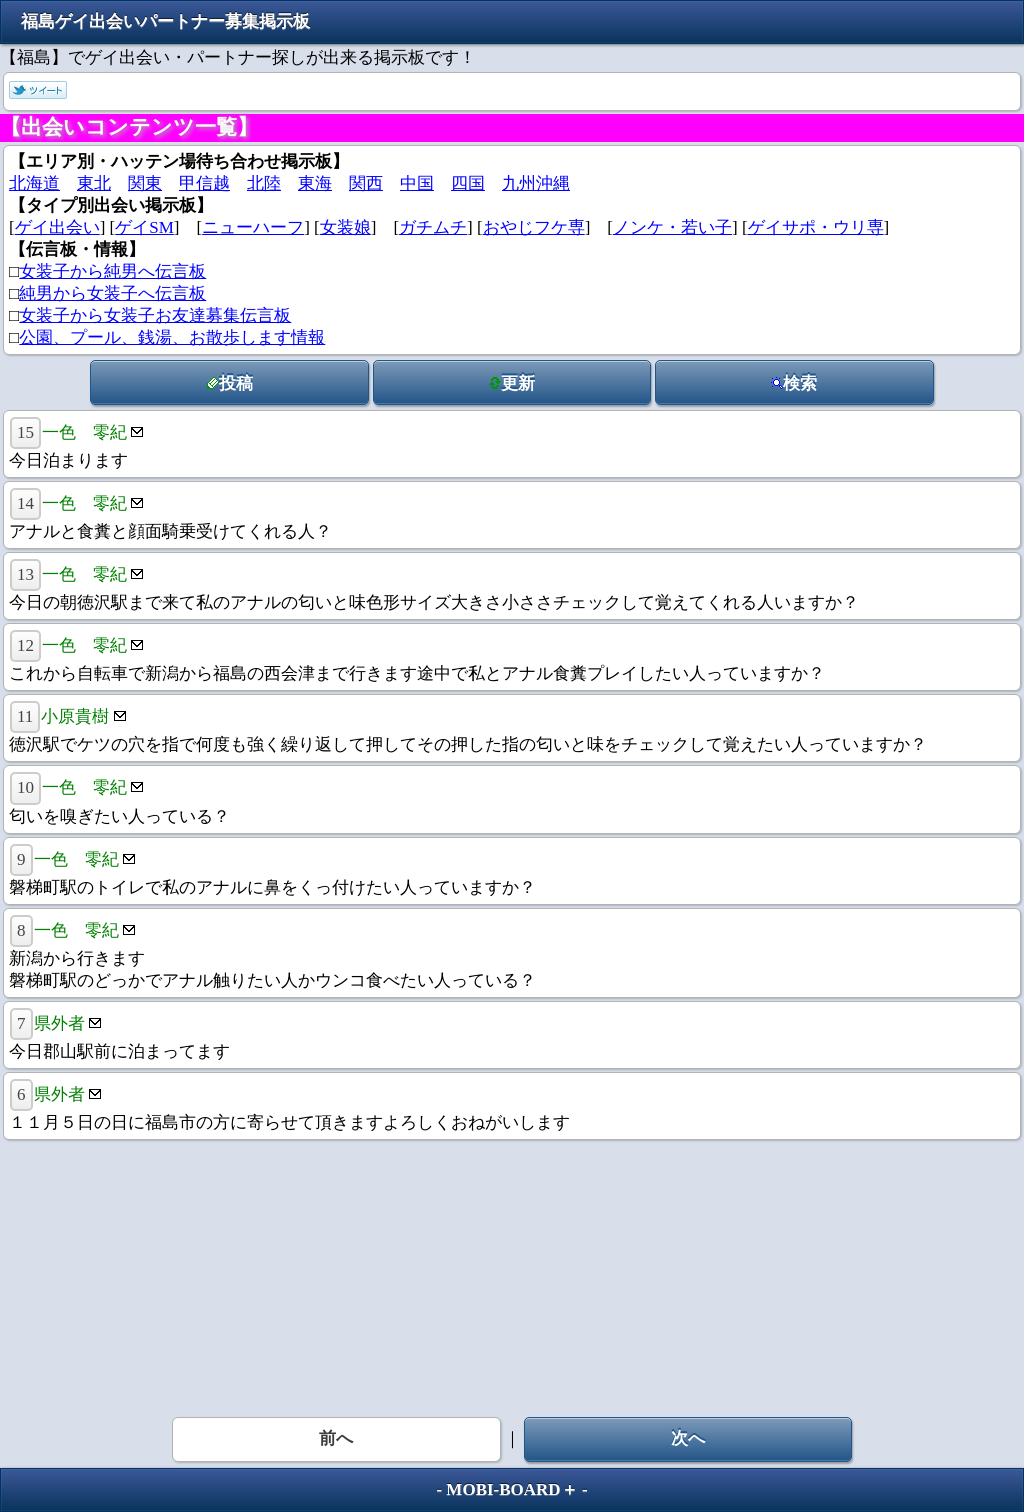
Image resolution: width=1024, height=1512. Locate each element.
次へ (688, 1438)
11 (25, 716)
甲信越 (204, 183)
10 (25, 787)
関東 (145, 183)
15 (25, 432)
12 (25, 645)
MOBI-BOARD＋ (511, 1489)
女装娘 (345, 227)
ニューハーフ (253, 227)
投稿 (230, 383)
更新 (512, 383)
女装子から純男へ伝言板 (112, 271)
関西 (366, 183)
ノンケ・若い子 (672, 227)
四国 (468, 183)
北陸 (264, 183)
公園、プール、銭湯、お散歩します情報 (172, 337)
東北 (94, 183)
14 (25, 503)
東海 (315, 183)
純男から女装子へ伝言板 (112, 293)
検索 (794, 383)
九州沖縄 (536, 183)
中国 (417, 183)
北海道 (34, 183)
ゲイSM (144, 227)
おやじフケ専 (534, 227)
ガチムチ (433, 227)
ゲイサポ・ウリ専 (816, 227)
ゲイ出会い (57, 227)
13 (25, 574)
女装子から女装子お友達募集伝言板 (155, 315)
